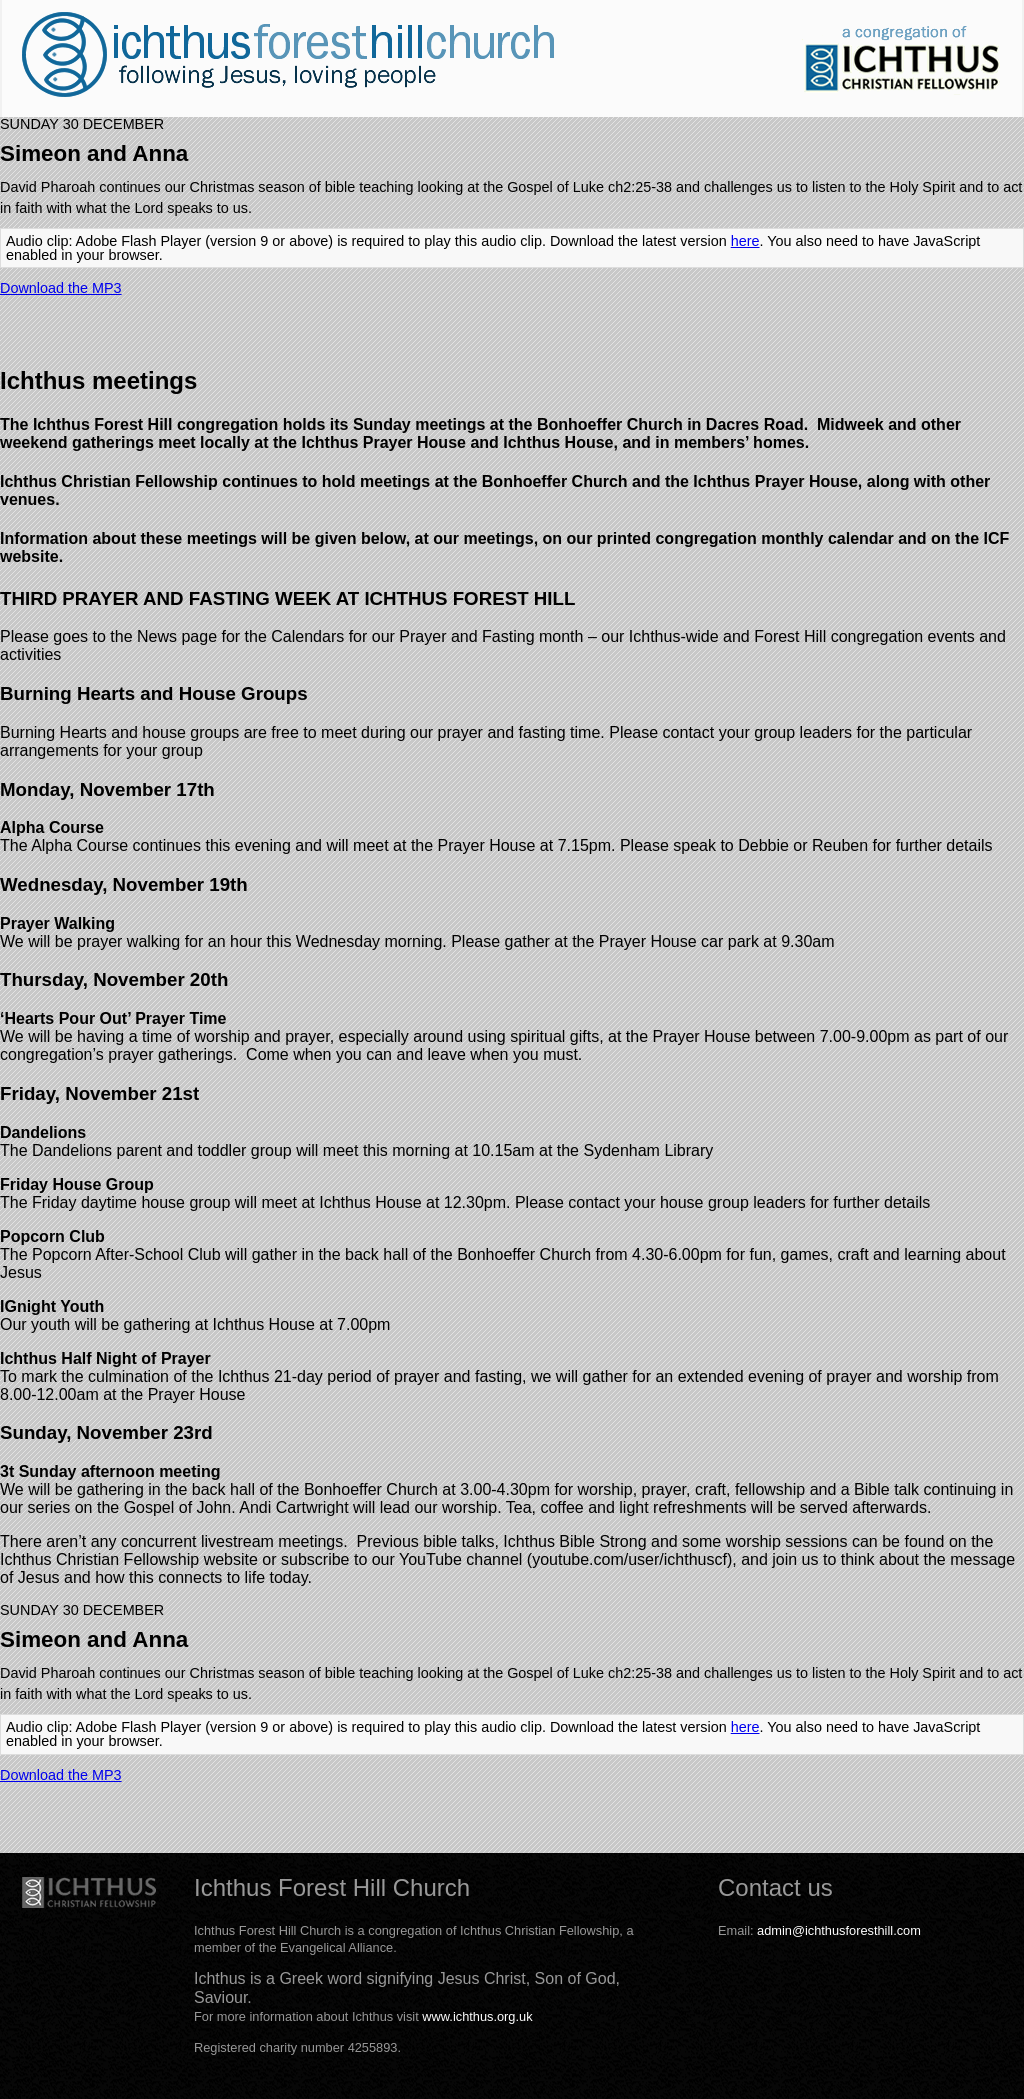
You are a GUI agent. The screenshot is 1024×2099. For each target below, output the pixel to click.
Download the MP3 (61, 288)
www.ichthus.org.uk (477, 2016)
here (745, 241)
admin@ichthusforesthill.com (839, 1930)
